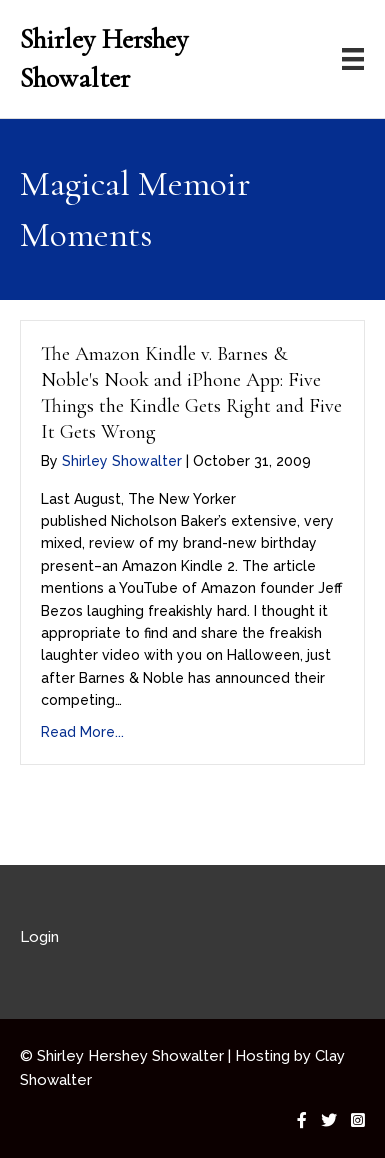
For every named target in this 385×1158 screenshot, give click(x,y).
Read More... (82, 732)
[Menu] (353, 59)
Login (39, 937)
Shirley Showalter (122, 461)
